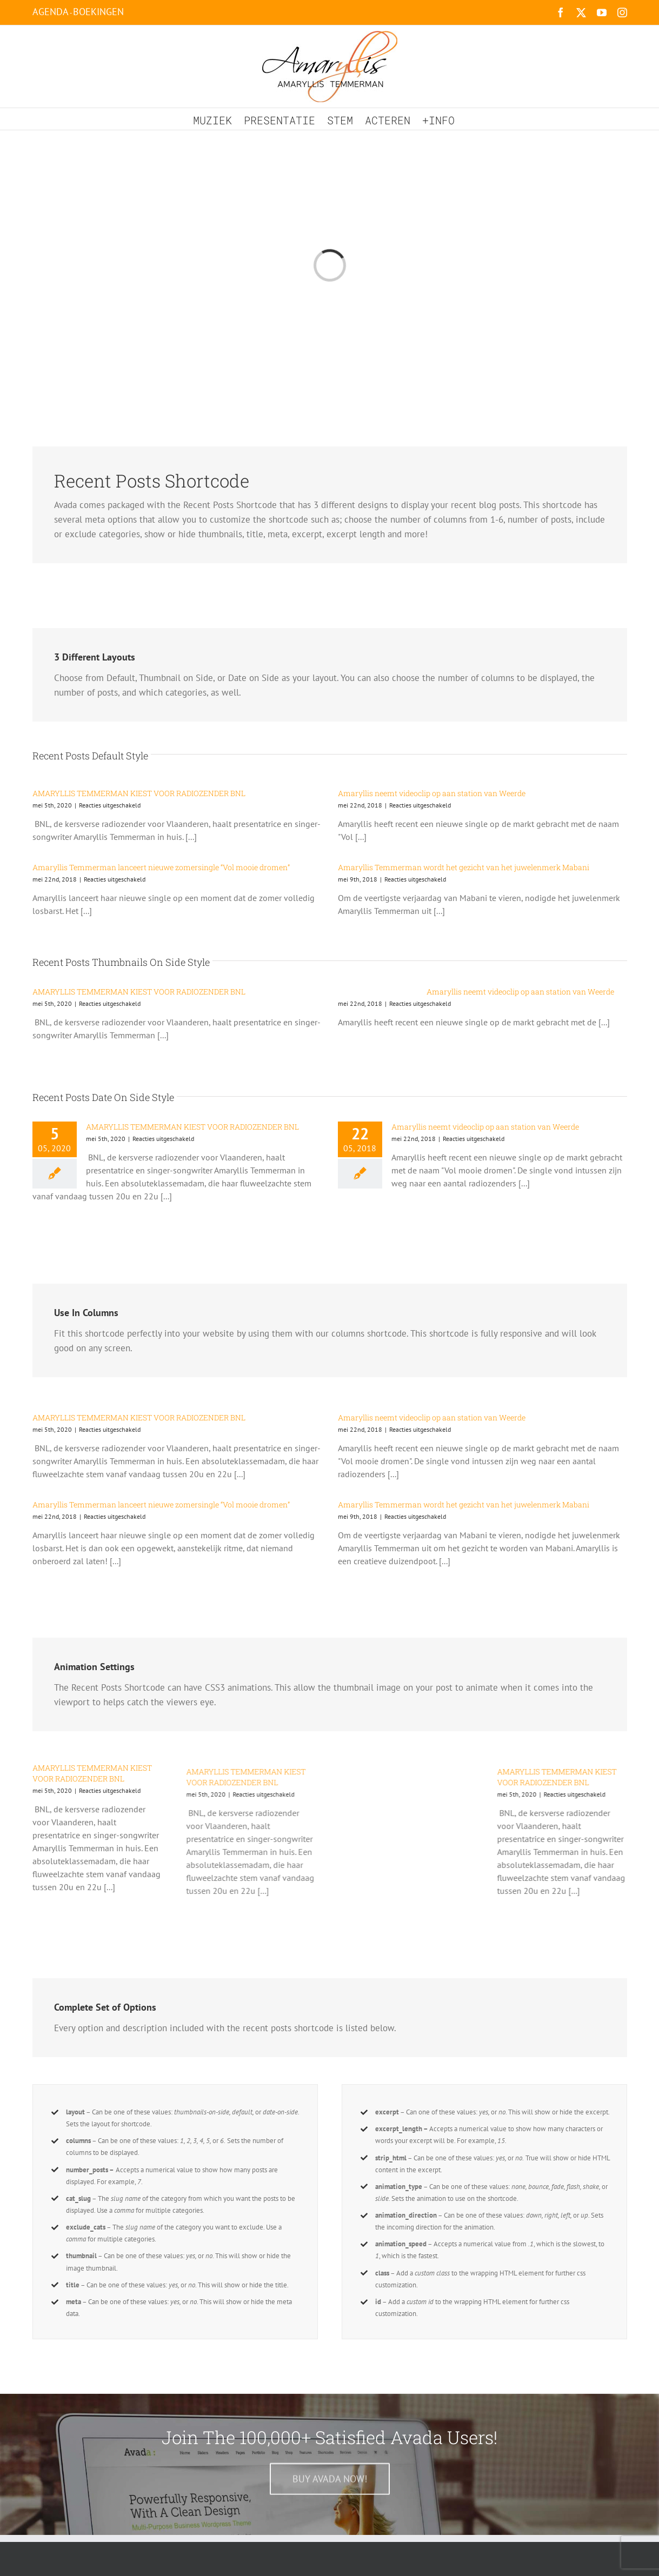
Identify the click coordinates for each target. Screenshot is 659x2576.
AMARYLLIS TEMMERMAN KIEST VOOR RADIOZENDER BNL (138, 793)
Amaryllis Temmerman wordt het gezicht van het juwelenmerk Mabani (463, 867)
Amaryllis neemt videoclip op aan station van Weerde (431, 793)
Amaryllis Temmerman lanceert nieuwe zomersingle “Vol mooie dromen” (161, 867)
